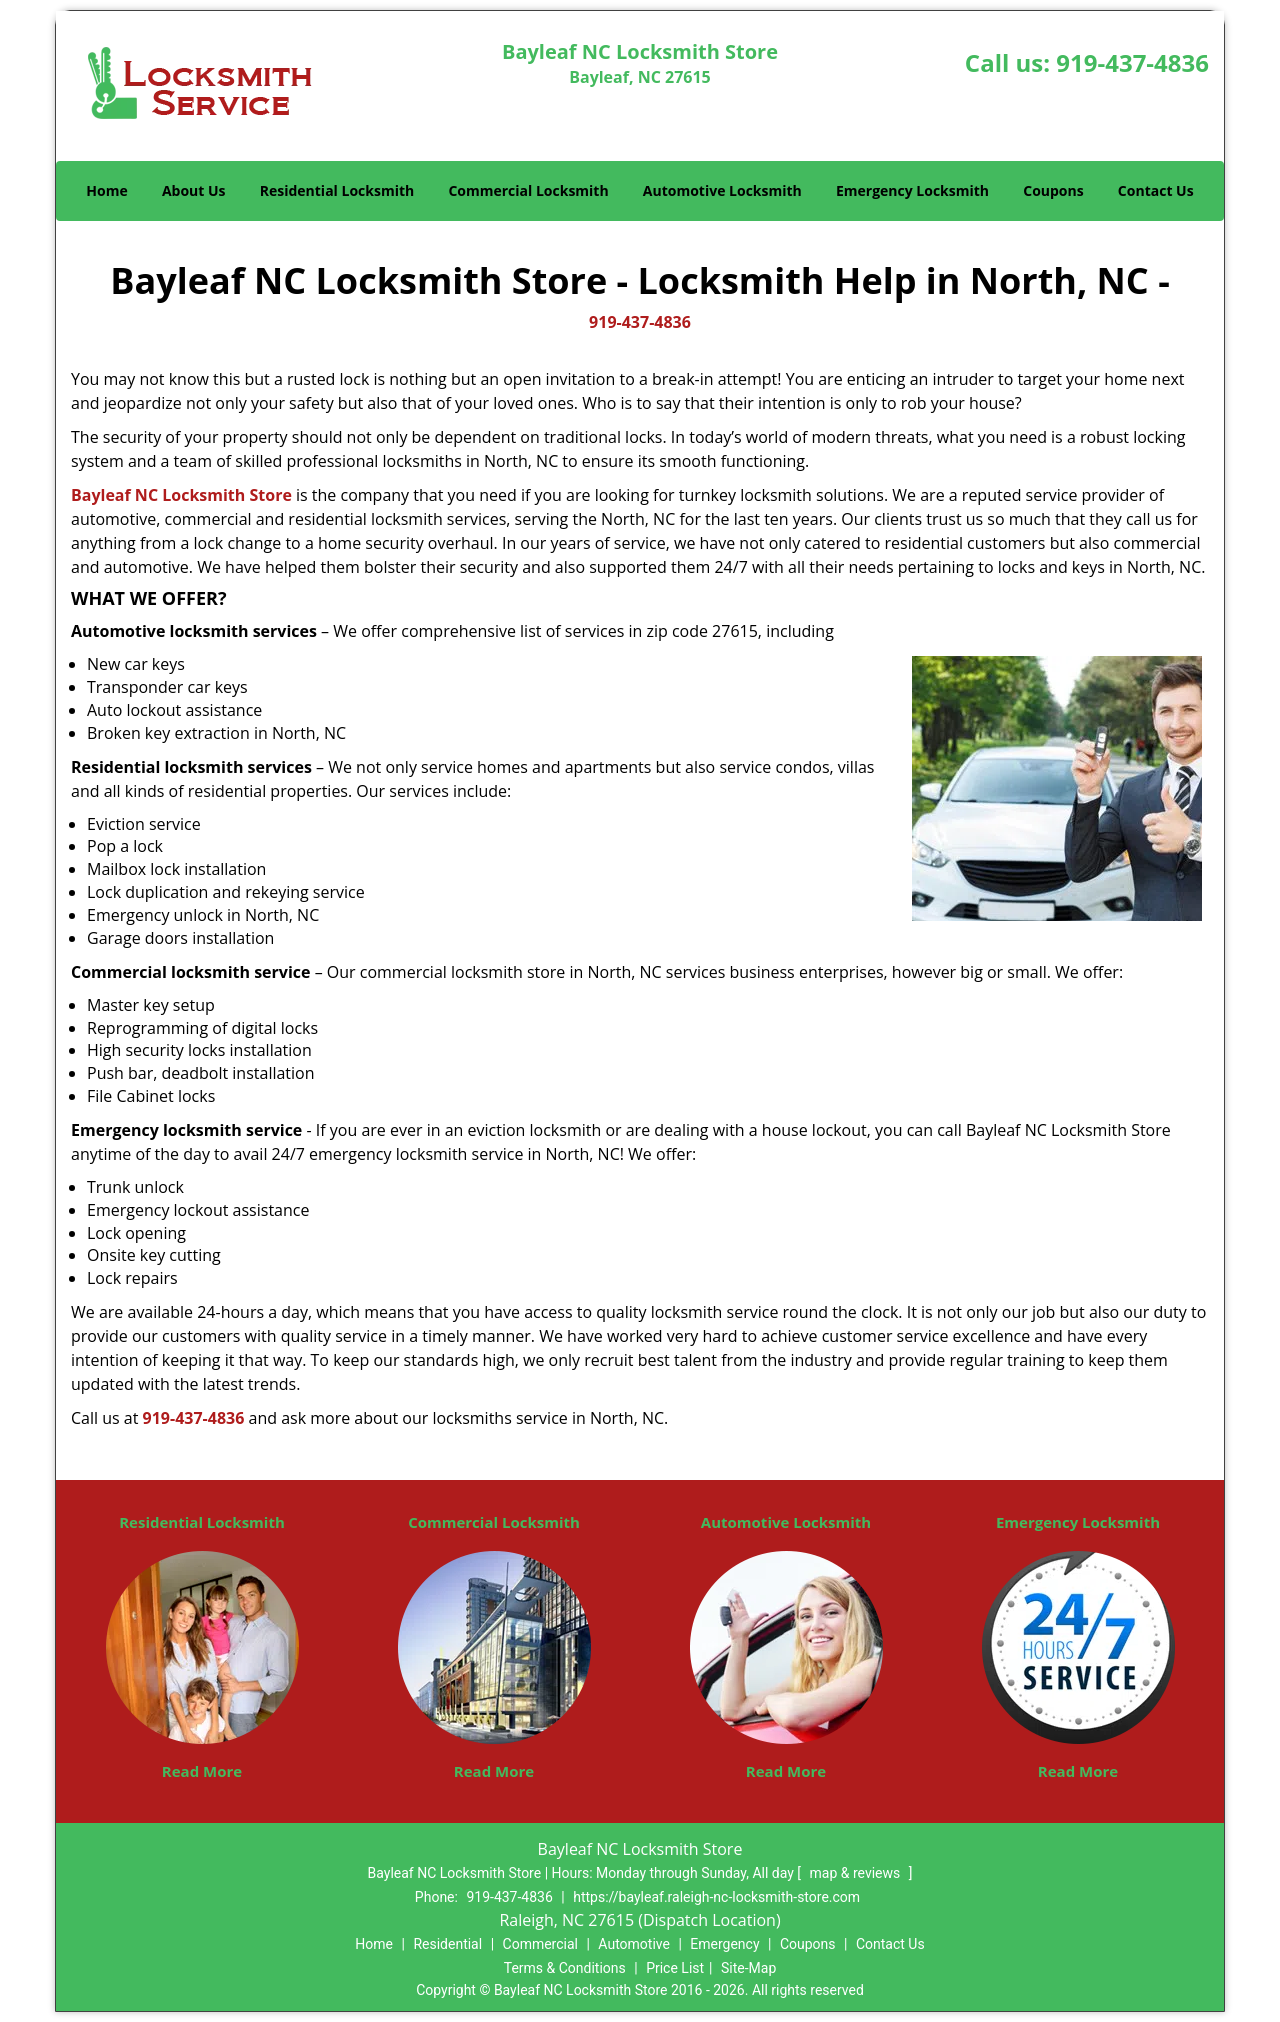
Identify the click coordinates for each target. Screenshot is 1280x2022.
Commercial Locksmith (528, 190)
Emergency (724, 1944)
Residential (447, 1944)
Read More (202, 1771)
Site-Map (748, 1968)
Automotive (634, 1944)
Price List (675, 1968)
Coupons (1053, 190)
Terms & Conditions (565, 1968)
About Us (194, 190)
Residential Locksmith (337, 190)
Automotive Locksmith (722, 190)
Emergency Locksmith (912, 190)
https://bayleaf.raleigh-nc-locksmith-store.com (716, 1897)
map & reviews (857, 1873)
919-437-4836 (1132, 62)
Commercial (540, 1944)
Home (106, 190)
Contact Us (1156, 190)
